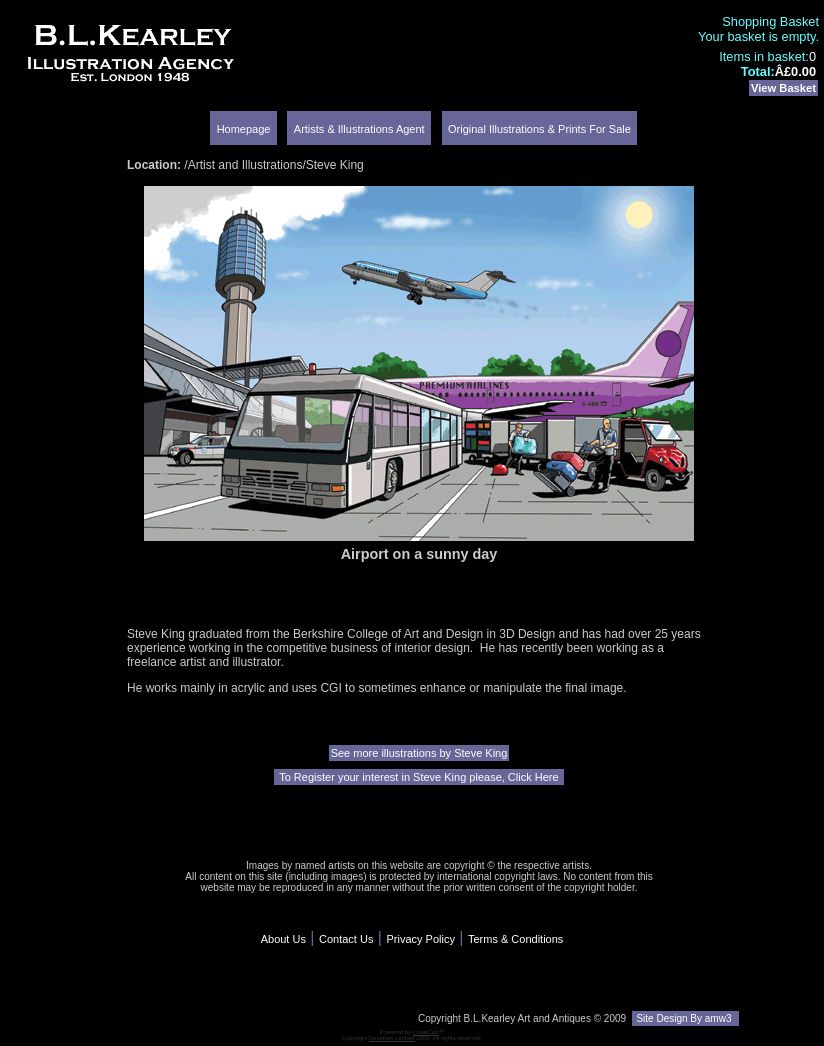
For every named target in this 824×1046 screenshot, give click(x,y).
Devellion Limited (392, 1038)
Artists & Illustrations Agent (359, 129)
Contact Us (346, 939)
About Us (283, 939)
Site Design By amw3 (685, 1018)
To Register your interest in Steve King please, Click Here (418, 777)
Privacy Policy (420, 939)
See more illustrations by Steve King (419, 753)
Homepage (244, 129)
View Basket (783, 88)
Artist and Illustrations (245, 165)
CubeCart (426, 1032)
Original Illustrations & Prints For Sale (539, 129)
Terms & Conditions (515, 939)
